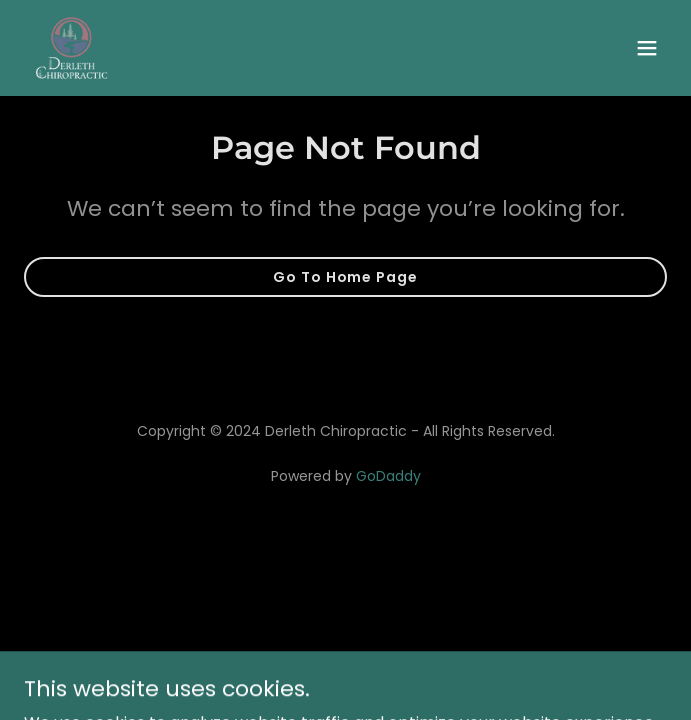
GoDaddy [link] (388, 476)
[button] (647, 48)
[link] (72, 48)
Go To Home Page (345, 277)
